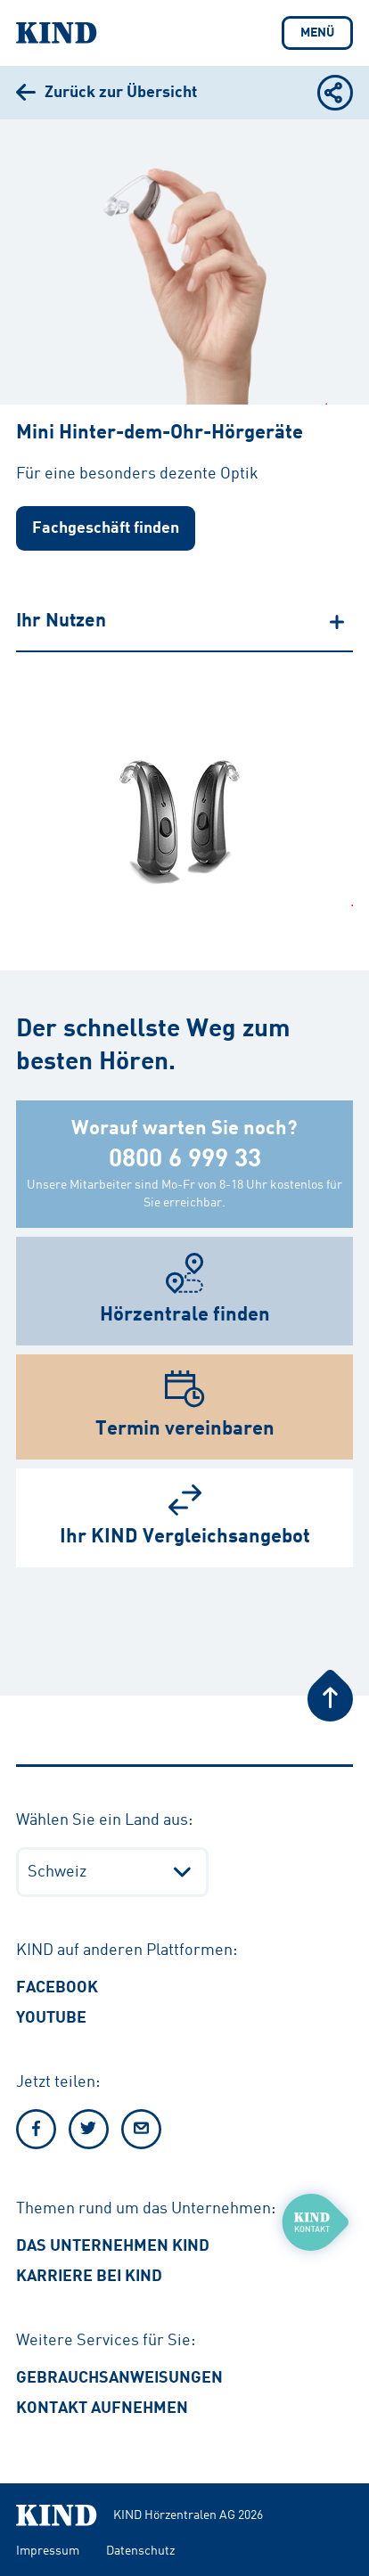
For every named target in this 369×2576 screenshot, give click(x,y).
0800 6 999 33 (185, 1160)
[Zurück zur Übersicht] (106, 92)
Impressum (47, 2551)
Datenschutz (140, 2551)
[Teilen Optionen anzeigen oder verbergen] (335, 92)
